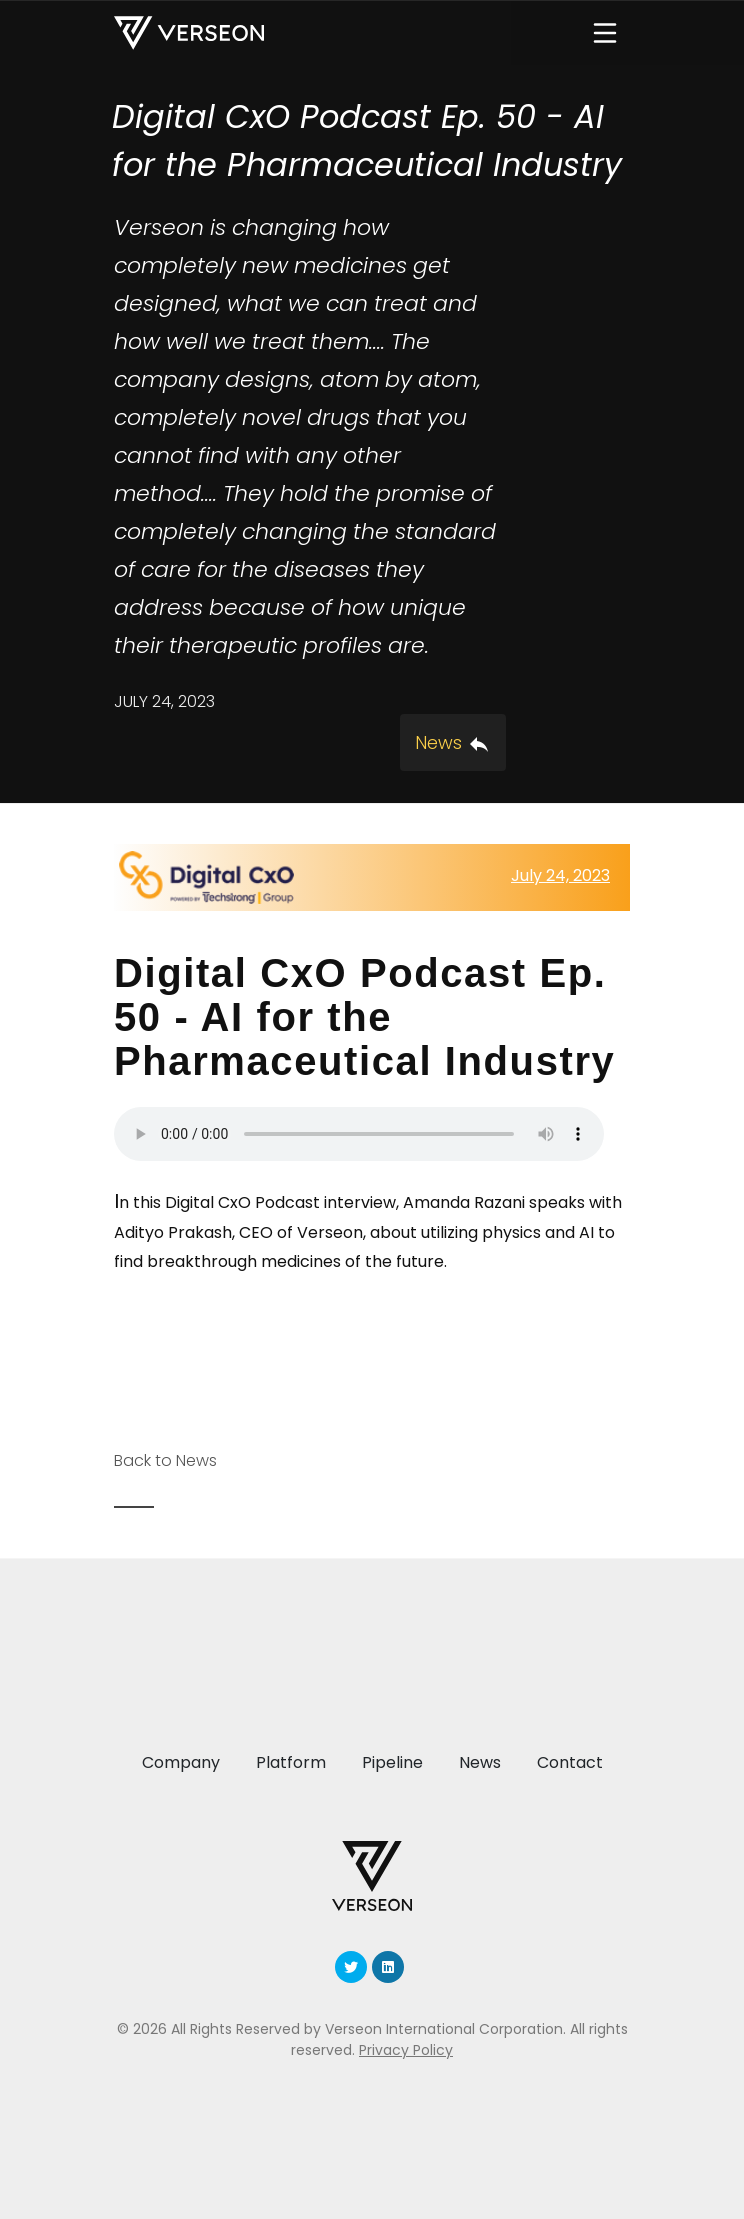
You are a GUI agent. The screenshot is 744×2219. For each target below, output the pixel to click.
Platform (291, 1762)
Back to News (165, 1460)
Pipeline (392, 1762)
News (480, 1762)
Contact (570, 1762)
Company (181, 1762)
